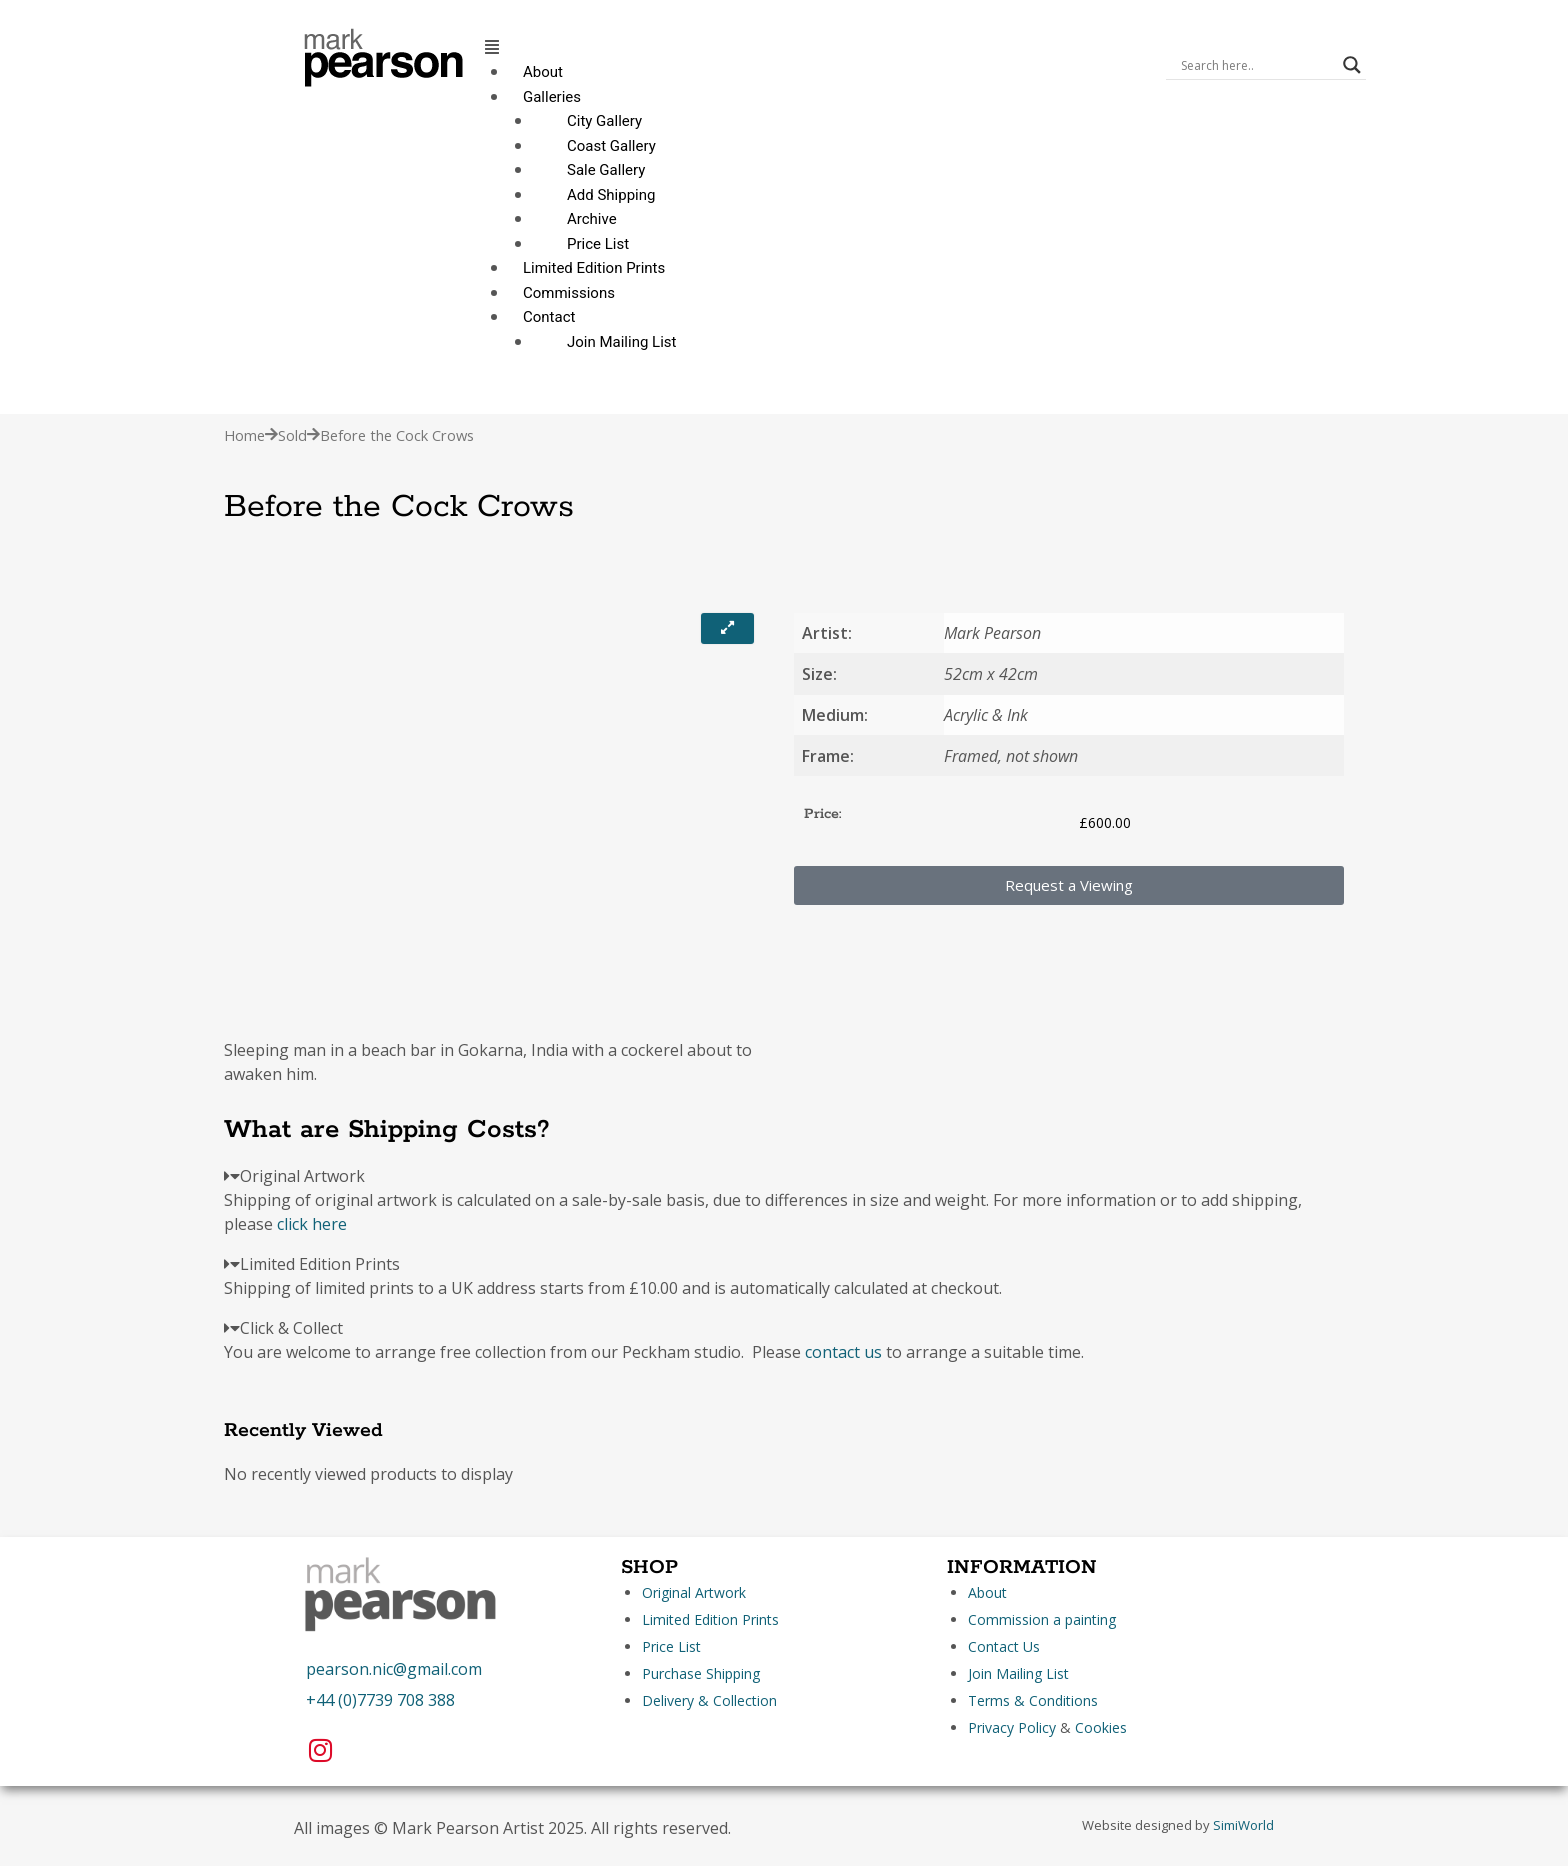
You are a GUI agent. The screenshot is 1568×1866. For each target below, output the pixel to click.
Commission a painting (1042, 1619)
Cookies (1101, 1727)
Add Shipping (611, 195)
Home (244, 435)
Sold (292, 435)
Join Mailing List (621, 342)
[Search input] (1257, 65)
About (543, 72)
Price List (598, 244)
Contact (549, 317)
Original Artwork (694, 1592)
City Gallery (604, 121)
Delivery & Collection (709, 1700)
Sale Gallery (606, 170)
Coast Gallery (611, 146)
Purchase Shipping (701, 1673)
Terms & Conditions (1033, 1700)
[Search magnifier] (1352, 65)
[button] (815, 47)
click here (312, 1224)
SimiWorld (1243, 1825)
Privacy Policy (1012, 1727)
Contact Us (1004, 1646)
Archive (592, 219)
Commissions (569, 293)
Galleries (552, 97)
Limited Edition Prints (594, 268)
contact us (843, 1352)
